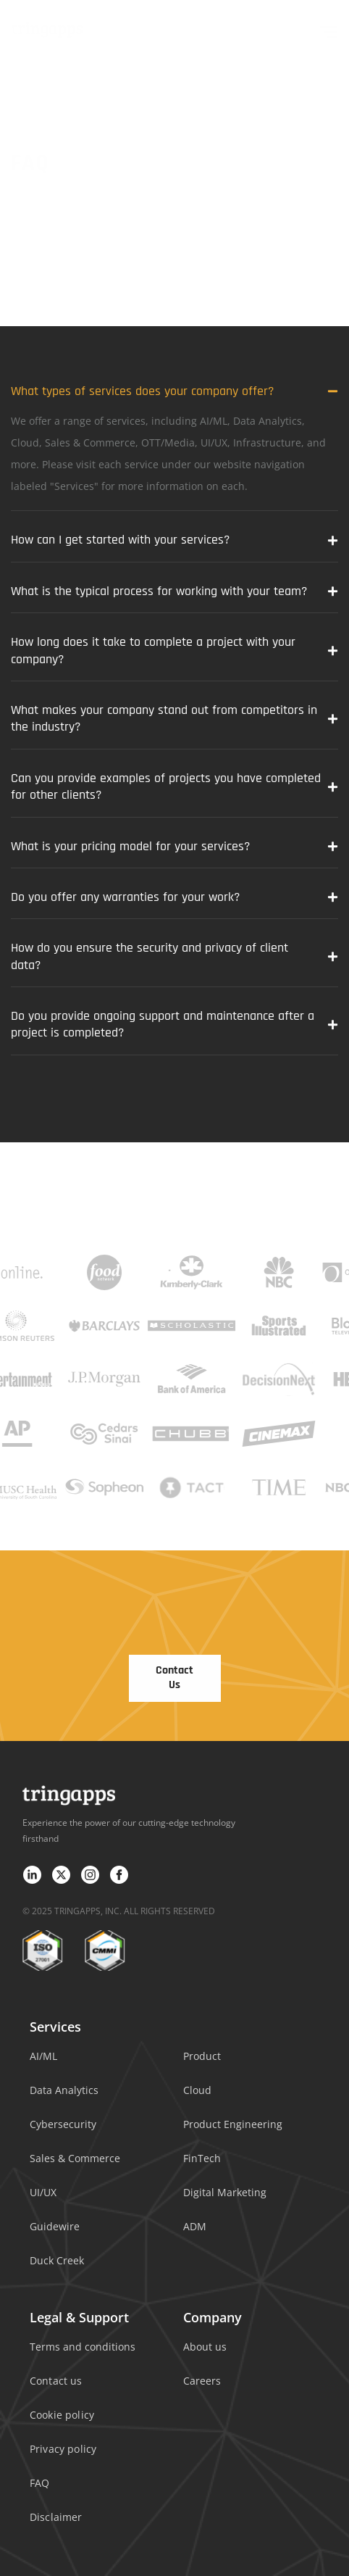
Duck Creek (57, 2260)
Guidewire (55, 2226)
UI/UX (43, 2192)
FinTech (202, 2158)
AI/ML (43, 2056)
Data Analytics (64, 2090)
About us (205, 2346)
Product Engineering (232, 2124)
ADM (194, 2226)
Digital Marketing (224, 2192)
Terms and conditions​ (82, 2346)
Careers (202, 2381)
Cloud (197, 2090)
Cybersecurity (63, 2124)
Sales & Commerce (75, 2158)
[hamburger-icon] (328, 29)
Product (202, 2056)
